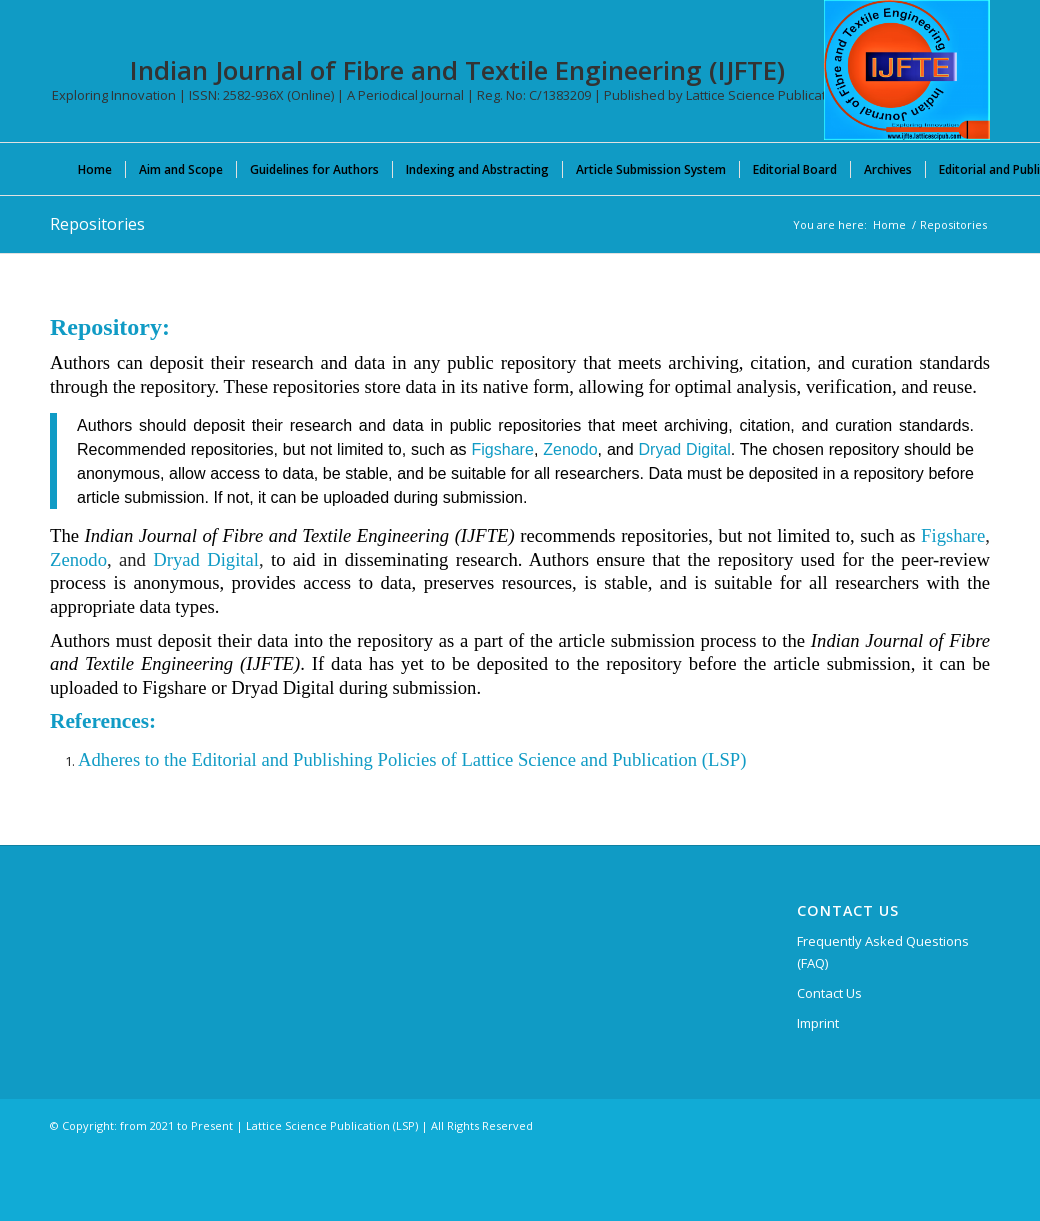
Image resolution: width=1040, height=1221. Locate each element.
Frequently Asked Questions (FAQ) (883, 951)
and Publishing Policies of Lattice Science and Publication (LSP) (502, 759)
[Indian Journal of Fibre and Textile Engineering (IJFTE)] (907, 70)
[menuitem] (95, 169)
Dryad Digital (684, 449)
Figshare (502, 449)
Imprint (818, 1023)
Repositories (97, 224)
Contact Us (829, 993)
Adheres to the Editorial (167, 759)
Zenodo (570, 449)
